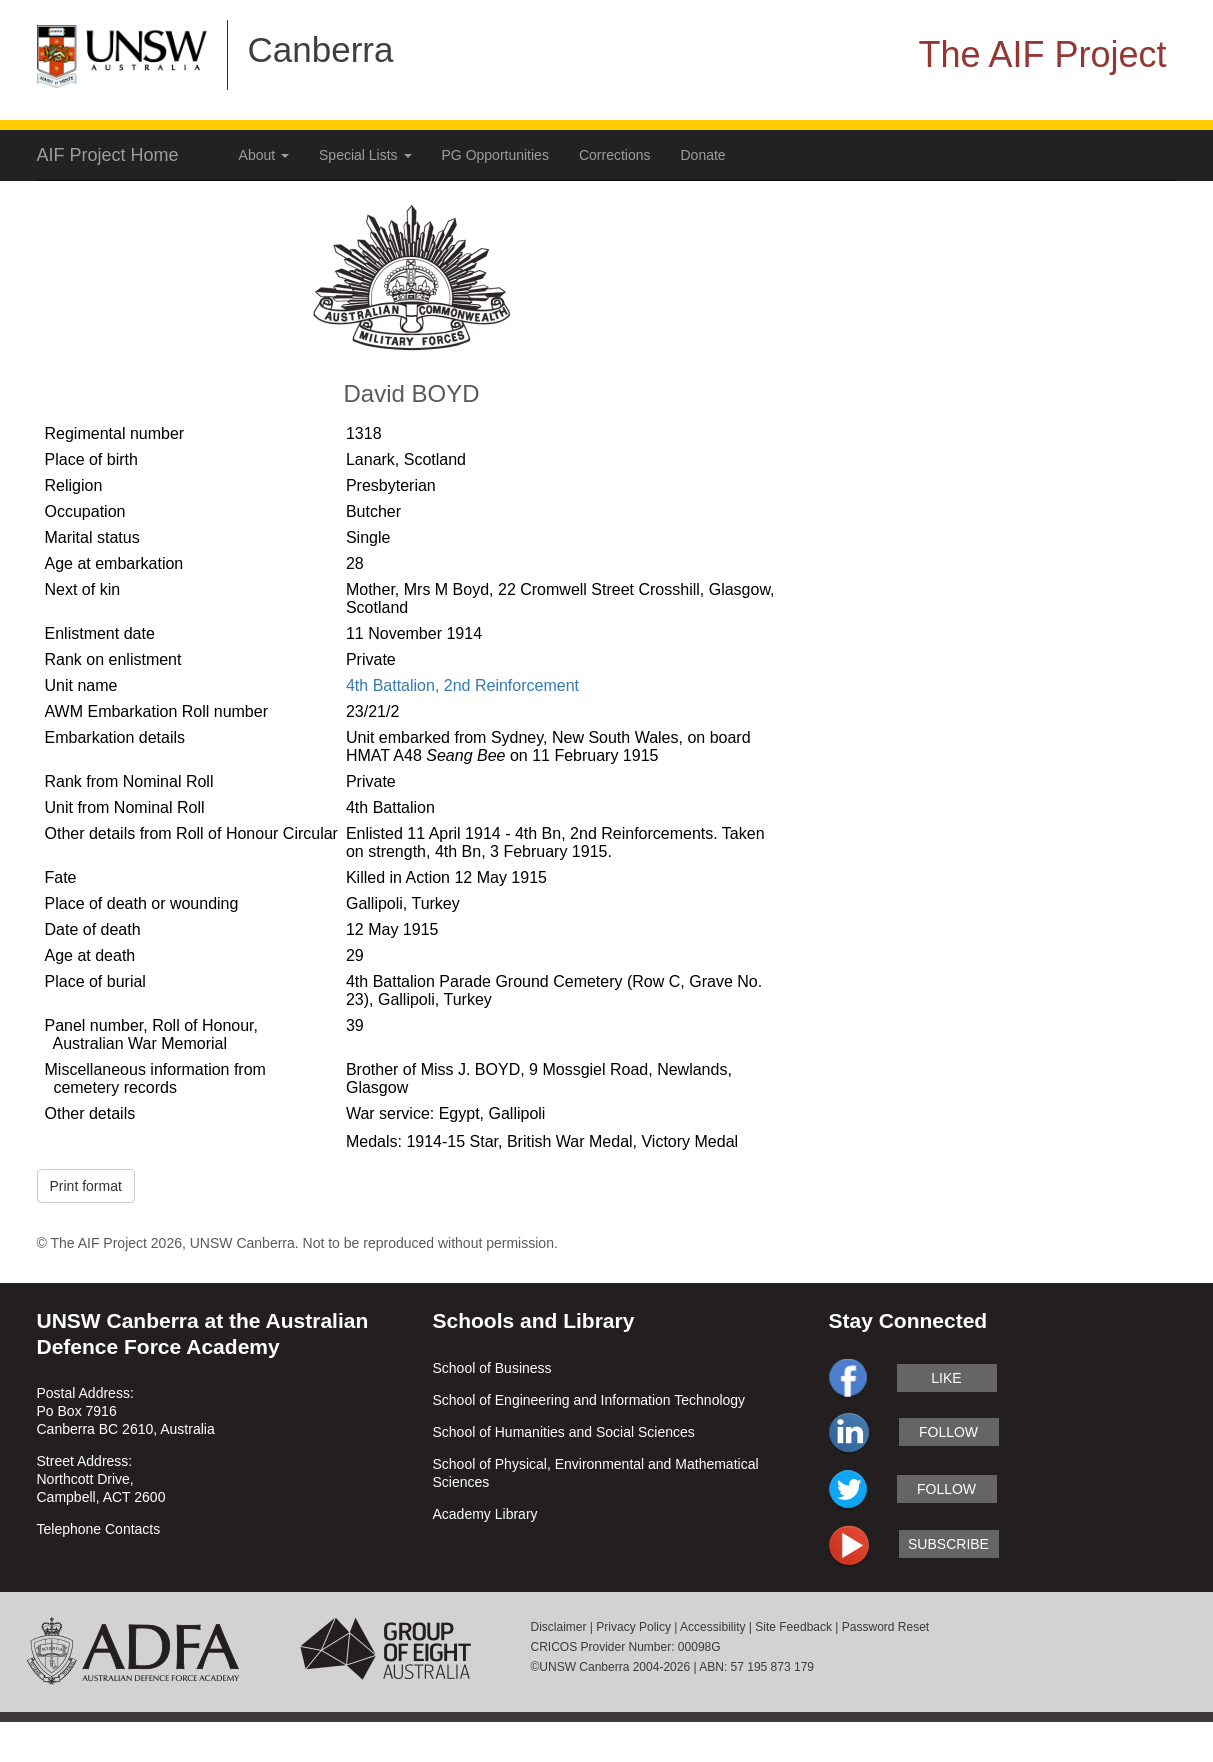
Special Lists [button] (365, 155)
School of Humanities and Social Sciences (564, 1432)
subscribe (948, 1544)
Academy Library (485, 1514)
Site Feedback (793, 1627)
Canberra (321, 49)
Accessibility (712, 1627)
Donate (703, 155)
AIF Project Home (108, 155)
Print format (86, 1186)
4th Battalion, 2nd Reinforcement (462, 685)
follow (948, 1432)
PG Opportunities (495, 155)
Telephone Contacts (99, 1529)
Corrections (615, 155)
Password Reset (885, 1627)
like (946, 1378)
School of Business (492, 1368)
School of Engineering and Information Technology (589, 1400)
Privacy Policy (633, 1627)
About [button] (264, 155)
